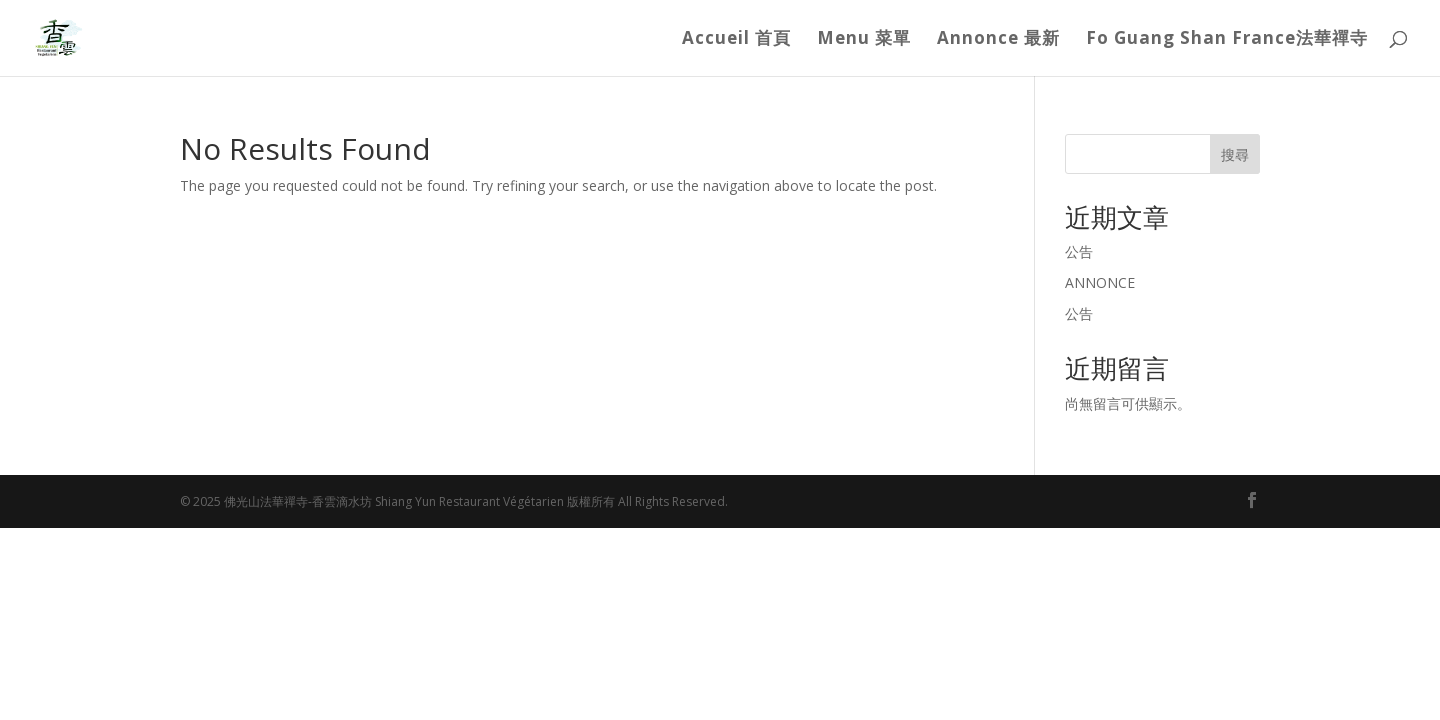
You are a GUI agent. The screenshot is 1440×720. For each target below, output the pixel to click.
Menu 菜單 (864, 40)
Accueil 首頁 (736, 40)
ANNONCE (1100, 282)
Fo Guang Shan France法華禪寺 (1227, 40)
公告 (1079, 251)
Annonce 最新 (998, 40)
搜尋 (1235, 154)
